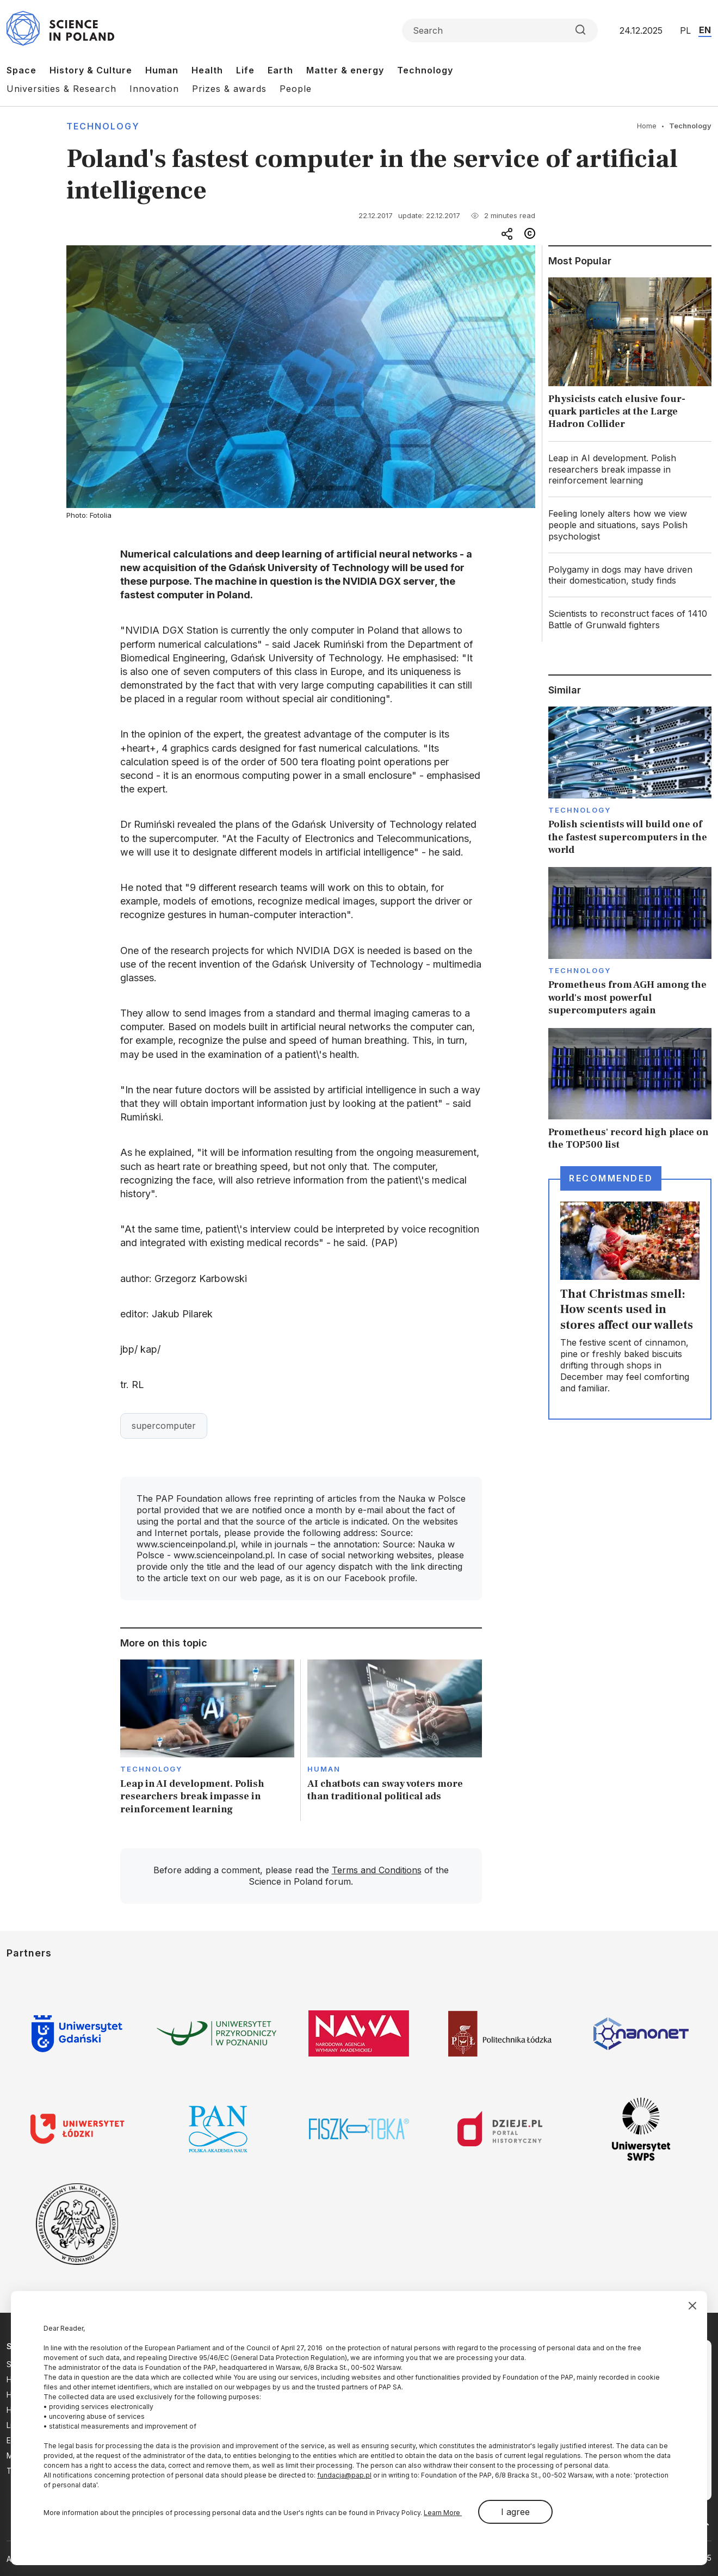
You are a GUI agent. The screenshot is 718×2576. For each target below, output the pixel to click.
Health (207, 70)
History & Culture (90, 70)
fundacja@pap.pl (344, 2475)
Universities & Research (61, 88)
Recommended (611, 1178)
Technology (425, 70)
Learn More (443, 2513)
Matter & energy (345, 70)
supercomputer (164, 1425)
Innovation (154, 88)
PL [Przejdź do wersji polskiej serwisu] (685, 30)
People (296, 88)
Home (647, 125)
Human (161, 70)
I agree (515, 2511)
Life (245, 70)
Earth (280, 70)
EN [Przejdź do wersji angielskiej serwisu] (705, 29)
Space (21, 70)
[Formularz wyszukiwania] (500, 30)
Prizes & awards (229, 88)
